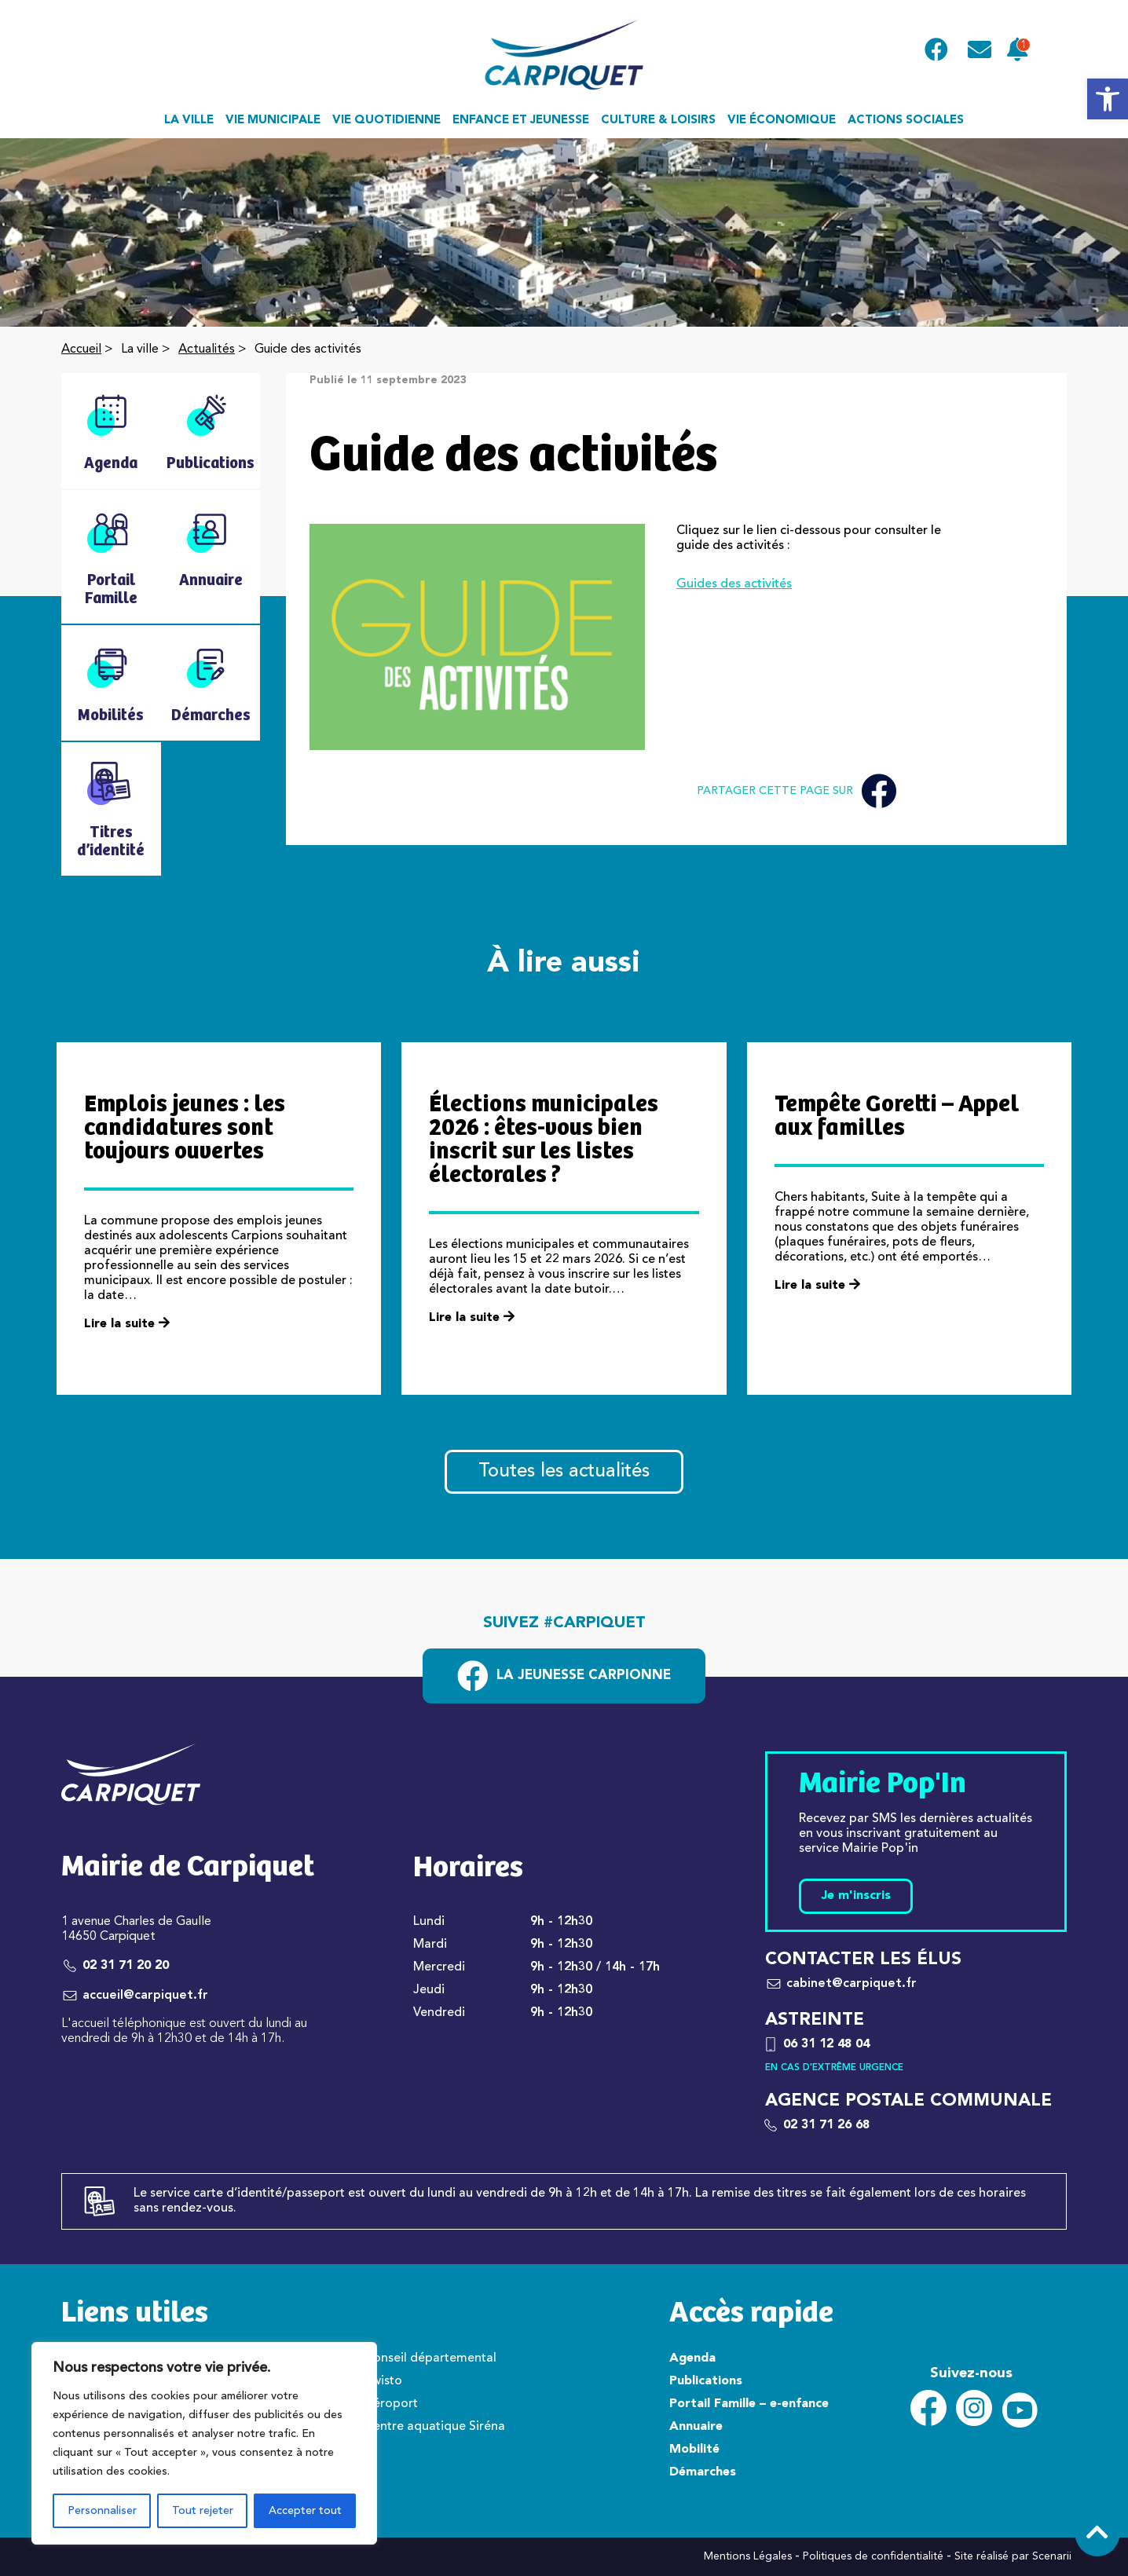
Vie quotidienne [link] (386, 120)
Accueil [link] (81, 349)
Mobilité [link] (694, 2449)
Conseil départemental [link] (430, 2358)
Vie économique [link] (781, 120)
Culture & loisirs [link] (658, 120)
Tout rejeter (202, 2510)
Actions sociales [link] (906, 120)
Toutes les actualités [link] (564, 1471)
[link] (1107, 99)
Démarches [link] (702, 2472)
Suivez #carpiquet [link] (564, 1623)
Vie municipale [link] (272, 120)
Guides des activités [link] (734, 584)
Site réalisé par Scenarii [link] (1012, 2556)
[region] (204, 2443)
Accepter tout (305, 2510)
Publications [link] (705, 2381)
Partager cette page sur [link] (796, 791)
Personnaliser (102, 2510)
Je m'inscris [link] (856, 1896)
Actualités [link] (206, 349)
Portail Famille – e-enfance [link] (749, 2404)
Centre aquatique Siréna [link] (434, 2426)
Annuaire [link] (696, 2426)
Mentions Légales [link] (748, 2556)
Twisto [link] (383, 2381)
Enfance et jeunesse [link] (520, 120)
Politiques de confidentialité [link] (873, 2556)
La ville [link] (189, 120)
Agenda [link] (692, 2358)
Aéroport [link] (391, 2404)
